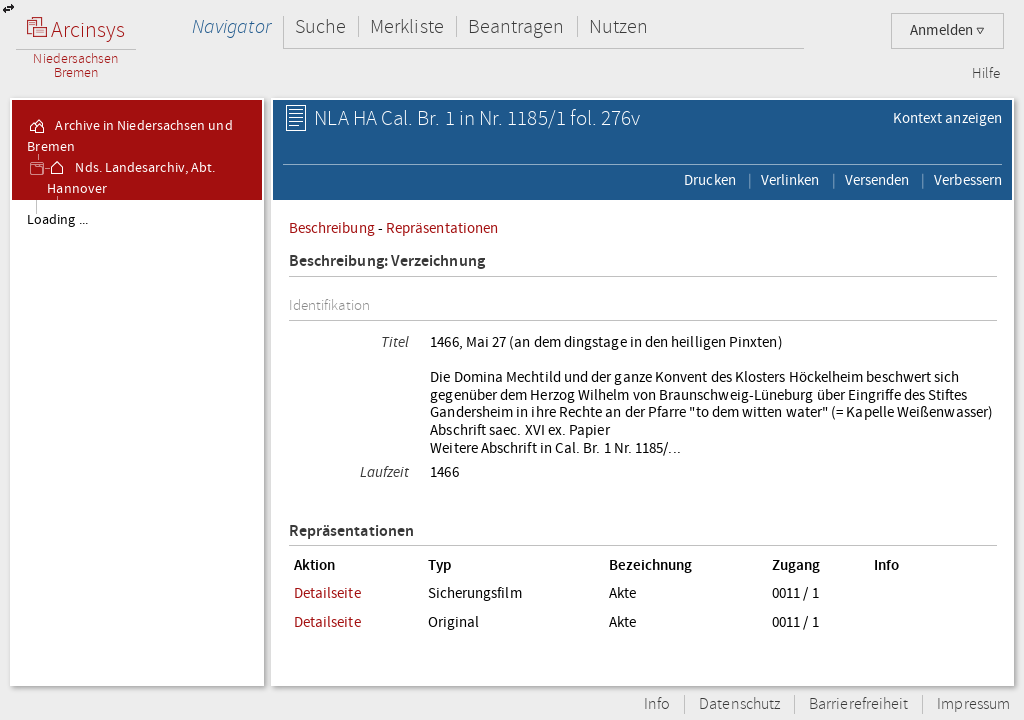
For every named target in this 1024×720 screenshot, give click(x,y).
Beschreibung (332, 228)
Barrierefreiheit (858, 704)
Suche (320, 26)
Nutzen (618, 26)
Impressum (973, 704)
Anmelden (947, 30)
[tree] (137, 442)
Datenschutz (739, 704)
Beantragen (516, 26)
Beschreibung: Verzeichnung (387, 261)
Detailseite (327, 593)
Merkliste (407, 26)
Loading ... (57, 220)
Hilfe (986, 74)
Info (657, 704)
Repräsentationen (442, 228)
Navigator (231, 26)
